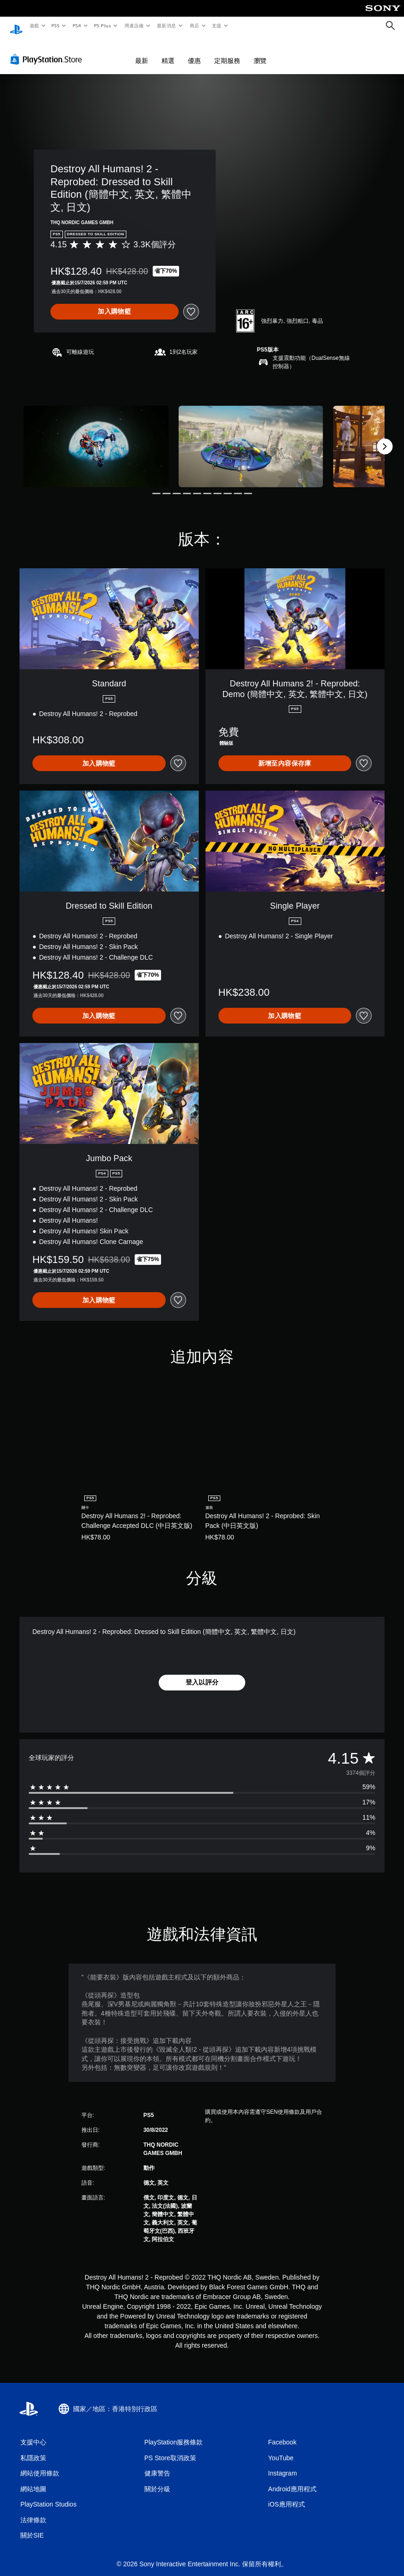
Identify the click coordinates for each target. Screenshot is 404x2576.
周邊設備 (133, 25)
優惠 (194, 52)
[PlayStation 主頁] (16, 26)
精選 (168, 52)
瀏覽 (260, 52)
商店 (194, 25)
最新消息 (166, 25)
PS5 (55, 25)
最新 (141, 52)
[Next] (384, 438)
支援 (216, 25)
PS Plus (102, 25)
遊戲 (34, 25)
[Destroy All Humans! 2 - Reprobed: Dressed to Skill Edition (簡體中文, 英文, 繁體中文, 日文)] (96, 437)
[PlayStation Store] (48, 50)
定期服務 (227, 52)
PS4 (76, 25)
